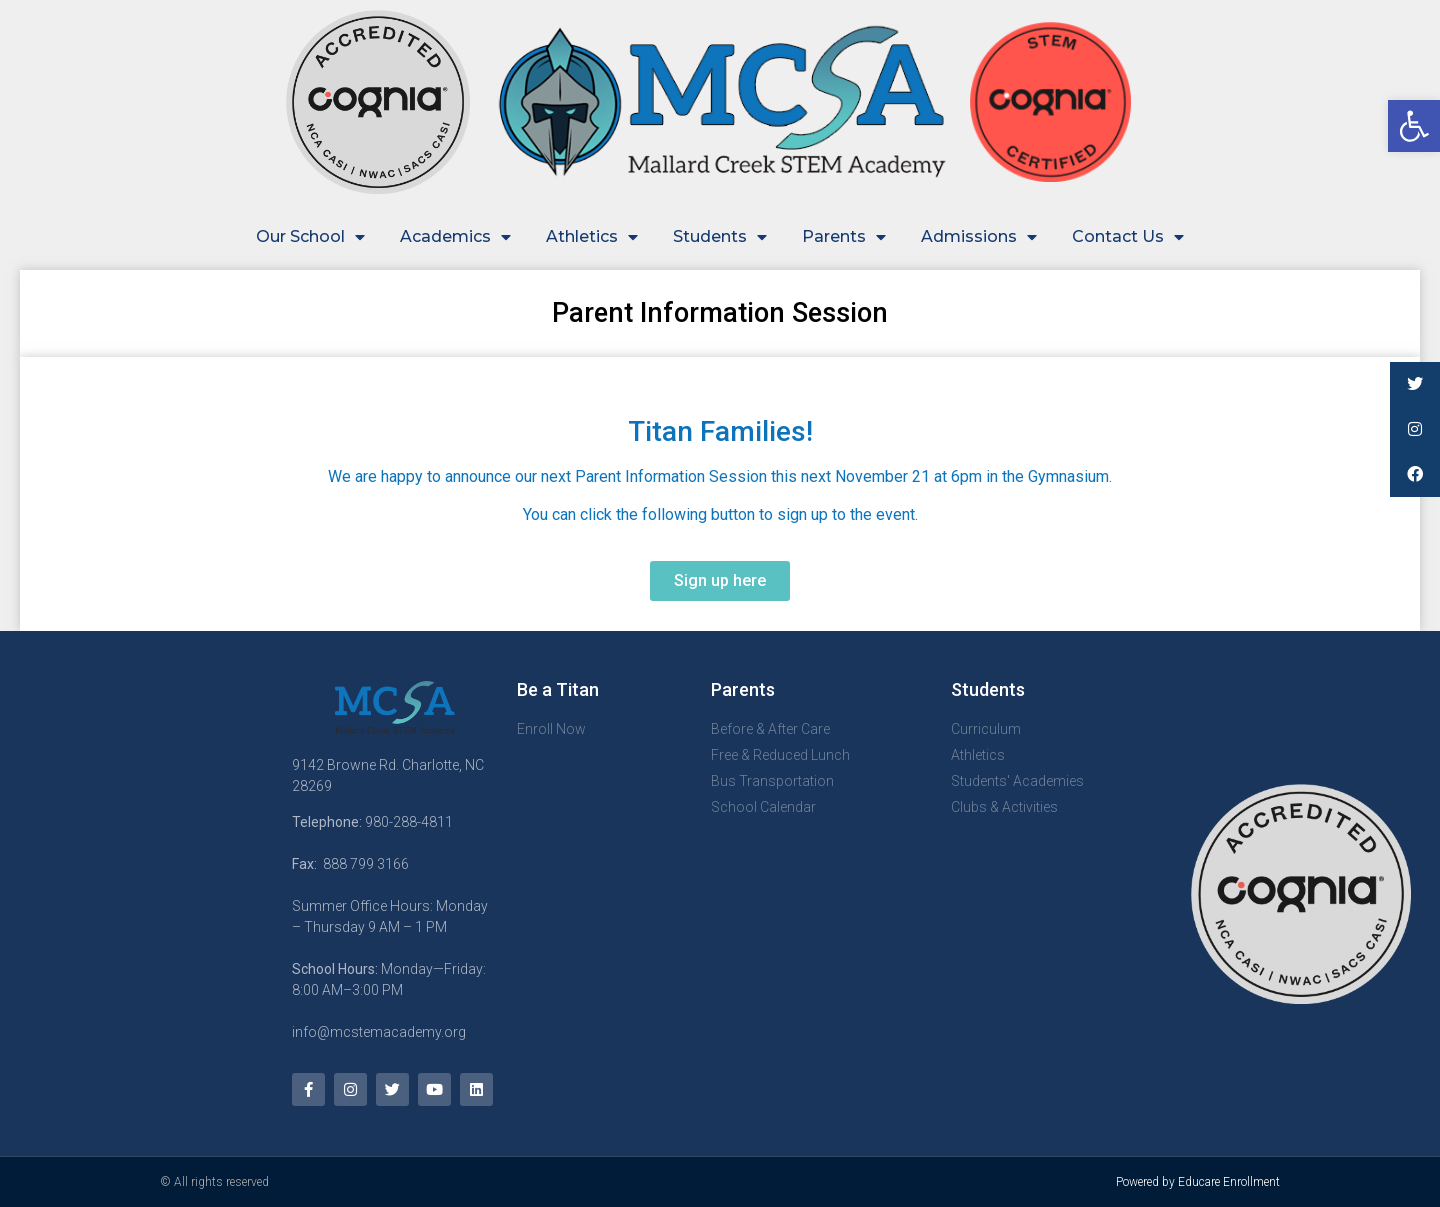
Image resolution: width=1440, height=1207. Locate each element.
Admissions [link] (979, 237)
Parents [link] (844, 237)
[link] (1414, 126)
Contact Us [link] (1128, 237)
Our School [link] (310, 237)
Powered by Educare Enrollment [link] (1198, 1182)
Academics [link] (455, 237)
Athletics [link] (592, 237)
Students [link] (720, 237)
